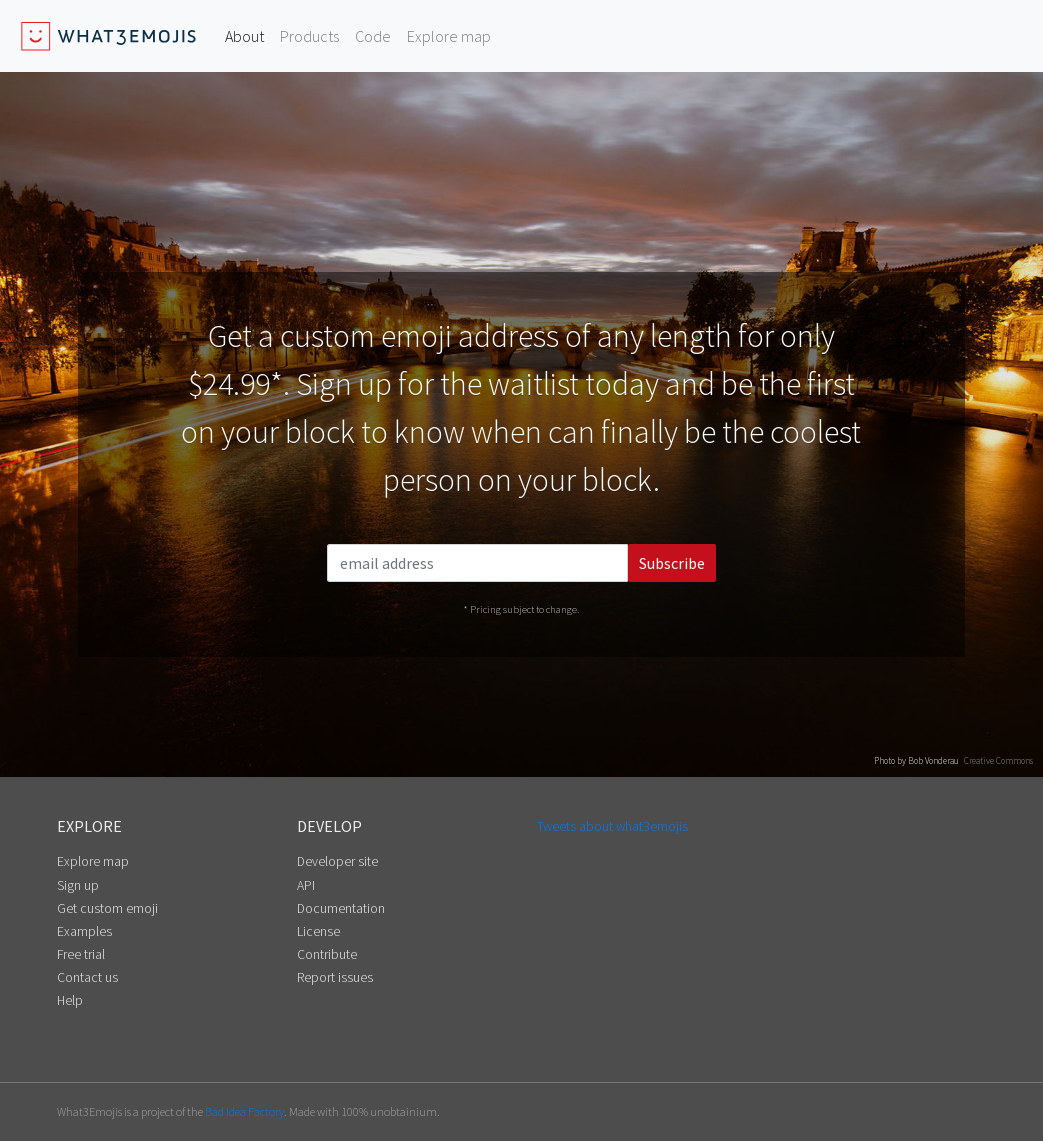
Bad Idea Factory (244, 1111)
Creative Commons (998, 760)
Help (70, 1000)
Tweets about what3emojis (612, 826)
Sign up (78, 885)
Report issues (335, 977)
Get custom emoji (107, 908)
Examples (84, 931)
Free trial (81, 954)
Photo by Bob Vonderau (916, 760)
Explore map (449, 36)
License (318, 931)
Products (309, 36)
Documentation (341, 908)
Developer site (337, 861)
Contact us (87, 977)
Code (373, 36)
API (306, 885)
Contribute (327, 954)
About (244, 36)
